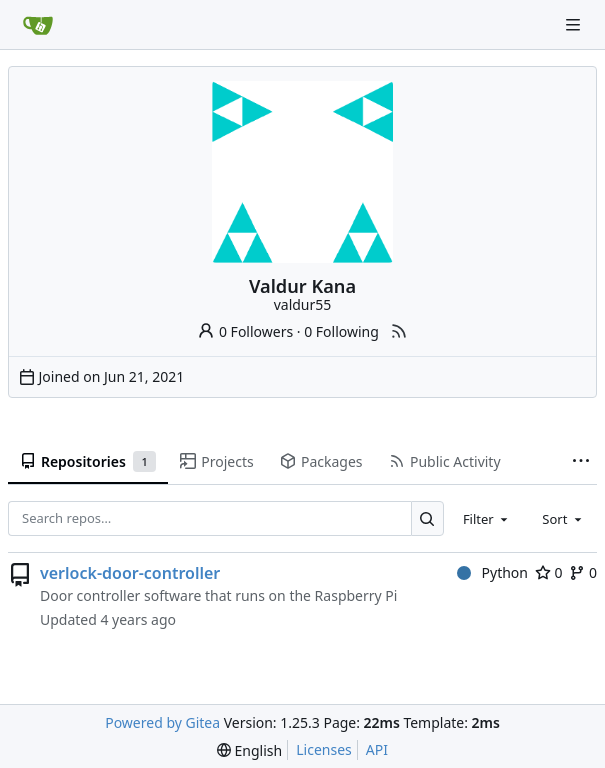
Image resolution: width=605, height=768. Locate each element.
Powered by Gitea (162, 722)
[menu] (249, 750)
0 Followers (245, 331)
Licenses (324, 749)
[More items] (581, 462)
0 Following (341, 331)
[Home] (38, 25)
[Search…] (427, 518)
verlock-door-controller (130, 573)
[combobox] (487, 518)
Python (492, 572)
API (377, 749)
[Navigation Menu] (575, 24)
